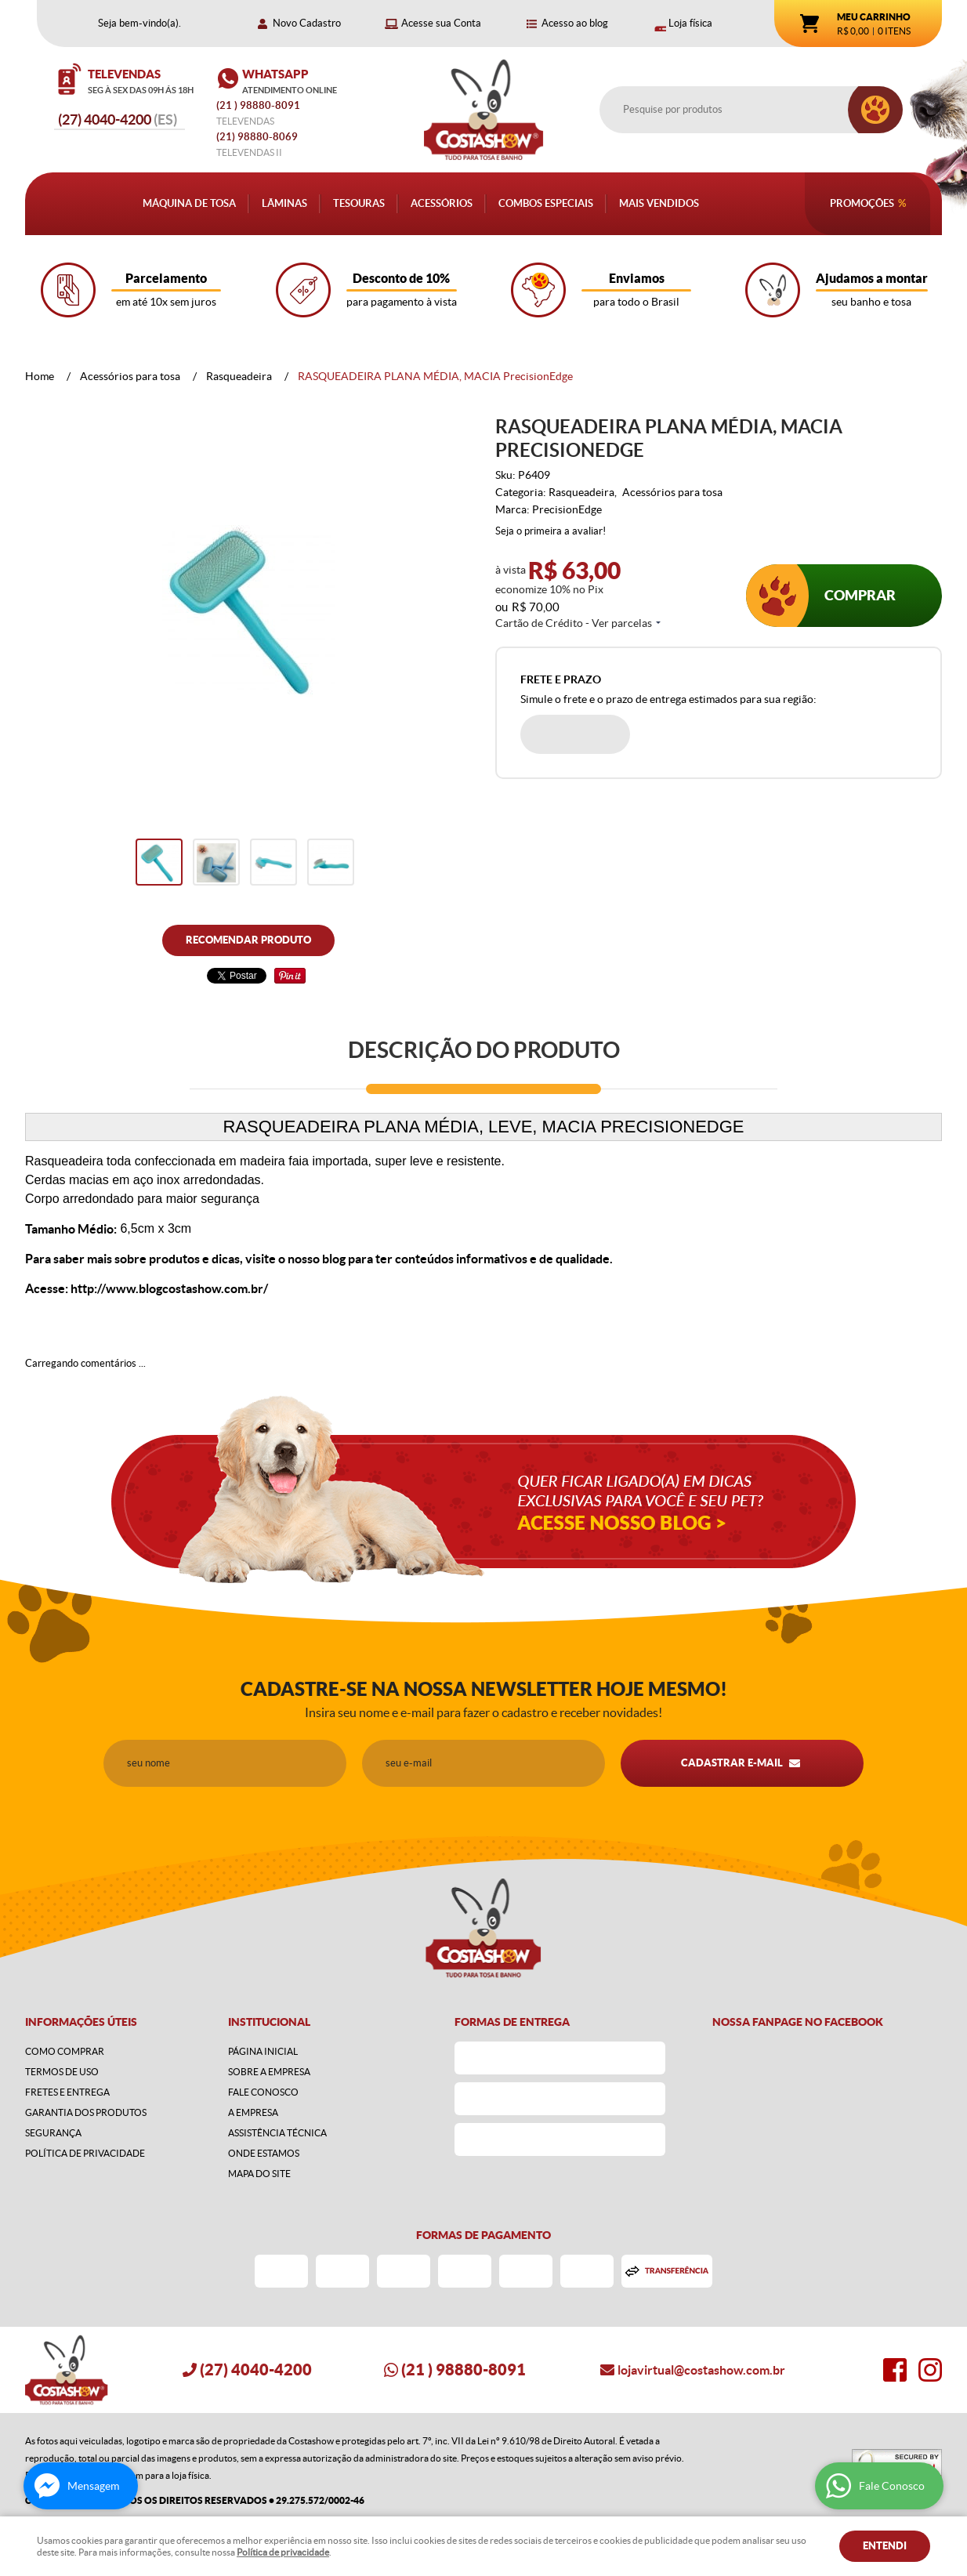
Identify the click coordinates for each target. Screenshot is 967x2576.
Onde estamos (263, 2153)
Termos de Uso (62, 2072)
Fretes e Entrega (67, 2092)
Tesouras (359, 203)
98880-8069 (257, 137)
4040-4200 (117, 119)
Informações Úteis (81, 2022)
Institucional (269, 2022)
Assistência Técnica (277, 2133)
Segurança (53, 2133)
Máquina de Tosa (189, 203)
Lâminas (284, 203)
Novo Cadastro (307, 23)
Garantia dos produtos (86, 2112)
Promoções (862, 203)
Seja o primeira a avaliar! (550, 531)
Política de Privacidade (85, 2153)
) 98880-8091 (259, 105)
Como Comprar (64, 2051)
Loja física (690, 23)
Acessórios (442, 203)
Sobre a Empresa (269, 2072)
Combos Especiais (545, 203)
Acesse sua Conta (441, 23)
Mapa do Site (259, 2173)
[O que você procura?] (875, 109)
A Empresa (253, 2112)
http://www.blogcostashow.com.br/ (169, 1288)
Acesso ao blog (574, 23)
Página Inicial (263, 2051)
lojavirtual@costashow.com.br (701, 2370)
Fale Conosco (263, 2092)
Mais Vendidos (659, 203)
